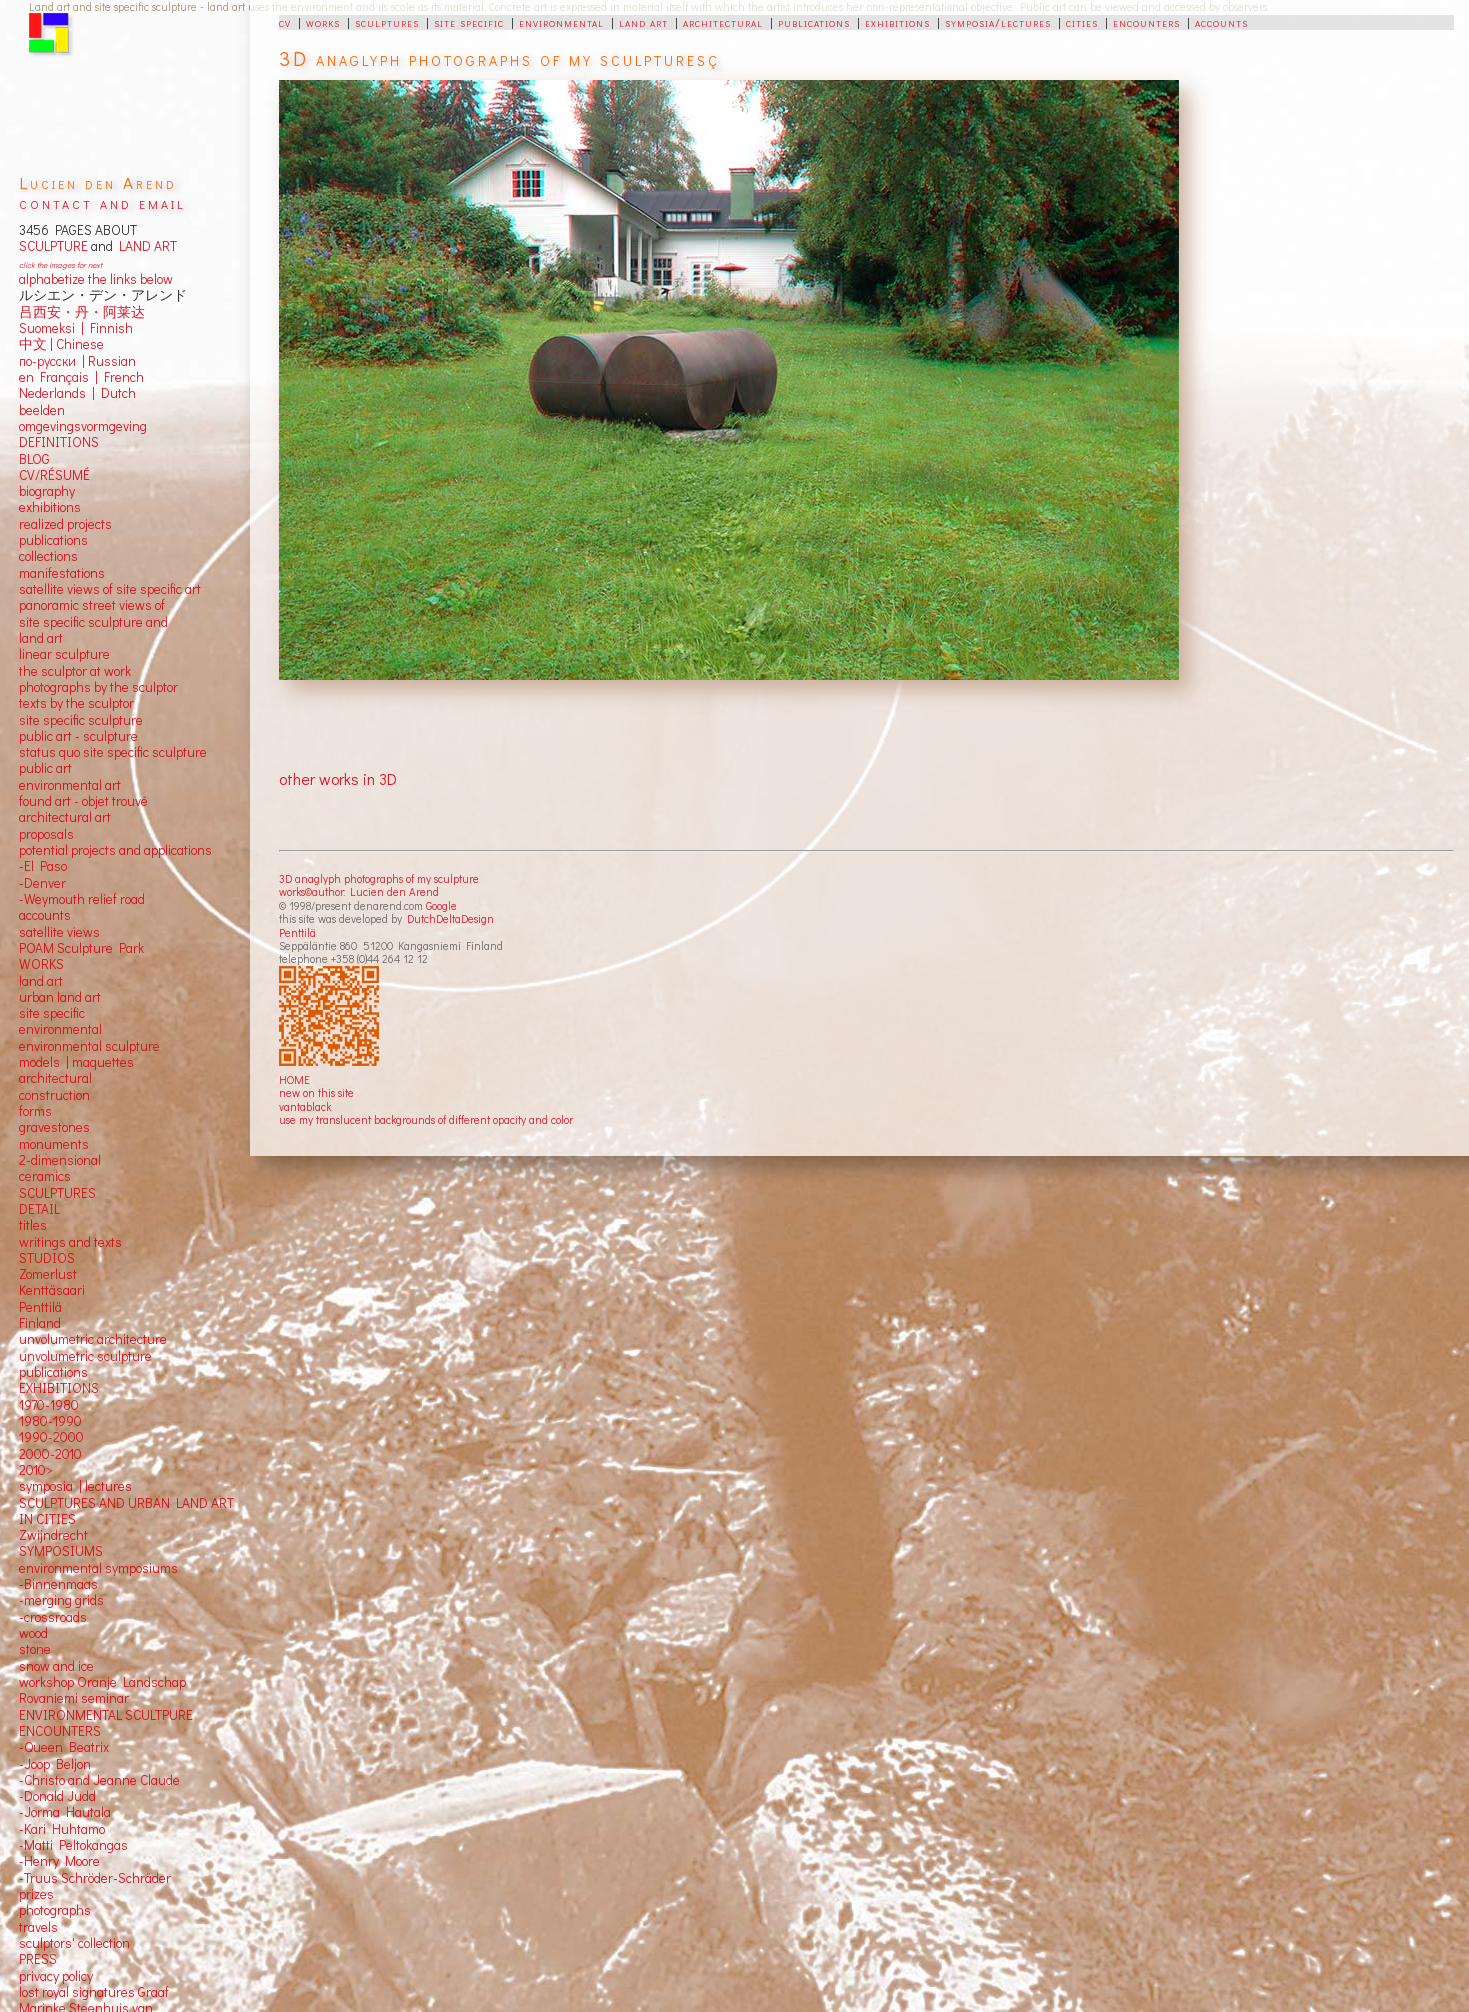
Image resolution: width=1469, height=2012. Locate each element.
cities (1082, 22)
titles (33, 1225)
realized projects (65, 524)
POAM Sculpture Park (81, 948)
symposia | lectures (75, 1486)
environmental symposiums (98, 1568)
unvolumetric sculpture (85, 1356)
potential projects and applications (115, 850)
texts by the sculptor (76, 703)
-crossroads (53, 1617)
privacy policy (56, 1976)
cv (285, 22)
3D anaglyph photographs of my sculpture (379, 878)
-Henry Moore (59, 1861)
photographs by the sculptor (98, 687)
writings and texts (70, 1242)
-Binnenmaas (58, 1584)
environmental (561, 22)
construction (54, 1095)
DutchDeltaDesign (450, 918)
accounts (1221, 22)
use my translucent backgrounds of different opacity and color (426, 1119)
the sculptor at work (75, 671)
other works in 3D (338, 778)
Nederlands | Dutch (77, 393)
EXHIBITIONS (59, 1388)
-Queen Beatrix (64, 1747)
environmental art (70, 785)
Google (441, 905)
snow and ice (56, 1666)
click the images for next (60, 264)
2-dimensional (60, 1160)
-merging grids (61, 1600)
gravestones (54, 1127)
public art (45, 768)
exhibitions (897, 22)
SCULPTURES (57, 1193)
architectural (723, 22)
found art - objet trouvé (83, 801)
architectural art (65, 817)
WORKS (41, 964)
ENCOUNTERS (60, 1731)
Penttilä (297, 932)
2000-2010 (50, 1454)
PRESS (38, 1959)
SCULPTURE (53, 246)
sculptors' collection (74, 1943)
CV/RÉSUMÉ (54, 475)
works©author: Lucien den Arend (359, 891)
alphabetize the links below (96, 279)
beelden (42, 410)
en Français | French (81, 377)
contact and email (102, 202)
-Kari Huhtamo (62, 1829)
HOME (294, 1079)
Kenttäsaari (52, 1290)
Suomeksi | (51, 328)
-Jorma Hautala (65, 1812)
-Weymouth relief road (82, 899)
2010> (36, 1470)
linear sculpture (64, 654)
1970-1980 (49, 1405)
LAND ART (145, 246)
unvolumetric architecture (93, 1339)
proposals (46, 834)
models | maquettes (76, 1062)
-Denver (42, 883)
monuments (54, 1144)
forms (35, 1111)
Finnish (108, 328)
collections (48, 556)
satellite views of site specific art (110, 589)
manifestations (62, 573)
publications (814, 22)
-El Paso (43, 866)
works (323, 22)
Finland (40, 1323)
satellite (41, 932)
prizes (36, 1894)
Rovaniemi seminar (74, 1698)
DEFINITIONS (59, 442)
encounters (1146, 22)
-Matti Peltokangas (73, 1845)
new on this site (316, 1092)
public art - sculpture (78, 736)
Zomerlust (48, 1274)
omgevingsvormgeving (83, 426)
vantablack (305, 1106)
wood (33, 1633)
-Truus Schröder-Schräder (95, 1878)
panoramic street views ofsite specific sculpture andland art (93, 621)
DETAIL (39, 1209)
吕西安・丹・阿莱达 (82, 312)
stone (35, 1649)
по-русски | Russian (77, 361)
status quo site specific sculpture (113, 752)
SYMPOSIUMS (61, 1551)
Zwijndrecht (53, 1535)
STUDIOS (47, 1258)
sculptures (387, 22)
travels (38, 1927)
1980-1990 (50, 1421)
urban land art (60, 997)
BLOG (34, 459)
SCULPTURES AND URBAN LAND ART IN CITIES (126, 1511)
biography (47, 491)
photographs (55, 1910)
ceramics (45, 1176)
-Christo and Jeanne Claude (99, 1780)
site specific (469, 22)
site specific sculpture (81, 720)
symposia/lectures (998, 22)
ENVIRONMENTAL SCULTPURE (106, 1715)
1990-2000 (51, 1437)
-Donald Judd (57, 1796)
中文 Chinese (61, 344)
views (83, 932)
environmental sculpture (89, 1046)
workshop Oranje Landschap (102, 1682)
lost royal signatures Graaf (94, 1992)
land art (643, 22)
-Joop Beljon (55, 1764)
